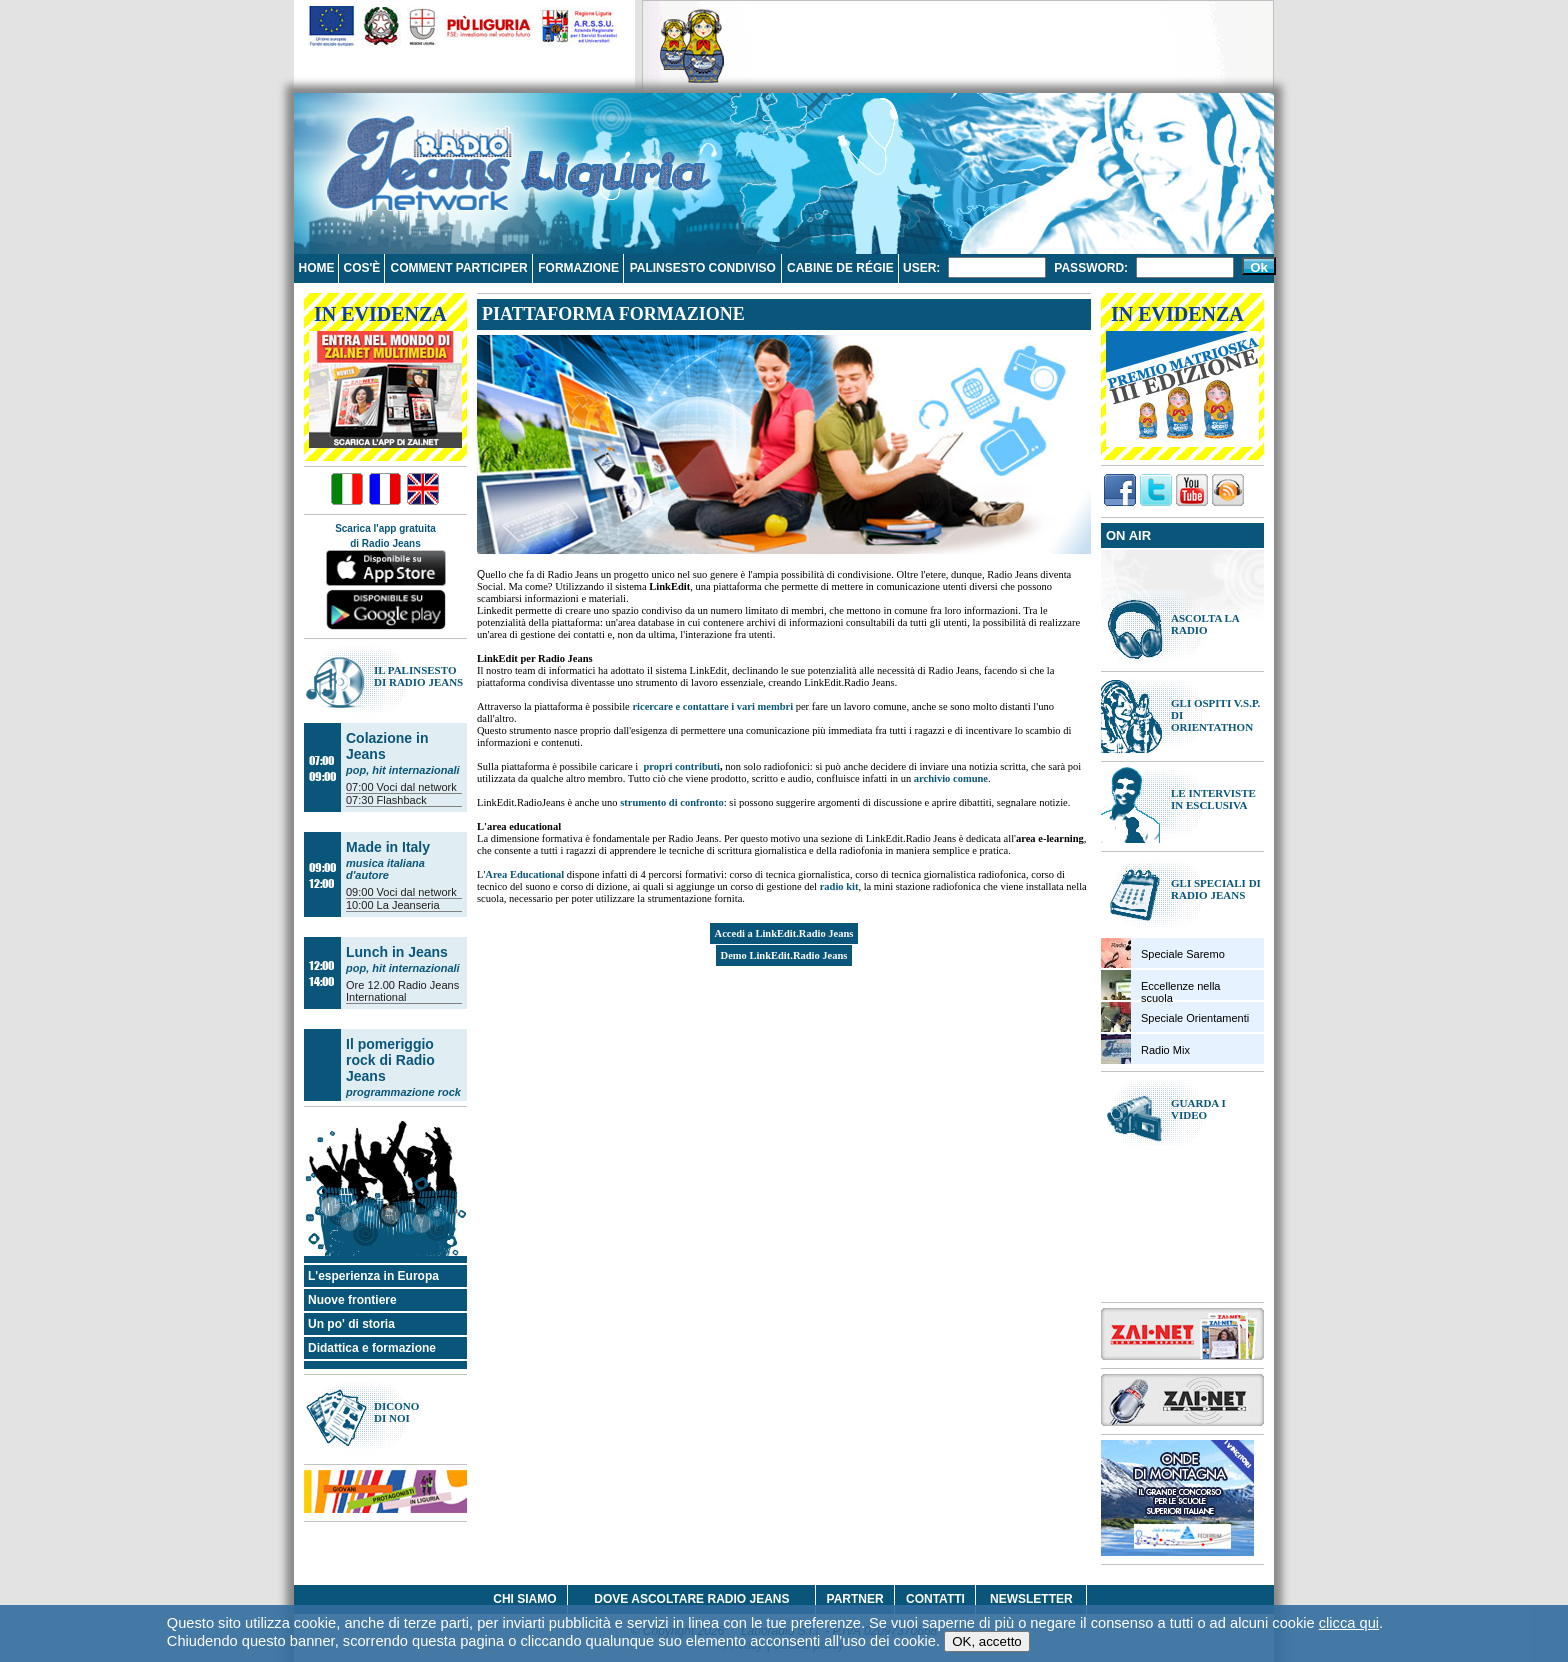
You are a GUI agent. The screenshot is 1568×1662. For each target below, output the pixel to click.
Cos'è (361, 268)
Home (316, 268)
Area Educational (524, 874)
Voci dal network (417, 787)
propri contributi (681, 766)
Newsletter (1031, 1599)
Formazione (578, 268)
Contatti (935, 1599)
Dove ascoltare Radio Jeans (691, 1599)
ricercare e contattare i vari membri (712, 706)
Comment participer (459, 268)
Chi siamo (524, 1599)
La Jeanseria (408, 905)
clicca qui (1349, 1623)
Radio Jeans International (402, 991)
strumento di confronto (672, 802)
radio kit (839, 886)
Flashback (402, 800)
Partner (855, 1599)
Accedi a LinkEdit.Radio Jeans (784, 933)
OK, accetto (987, 1641)
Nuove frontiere (352, 1300)
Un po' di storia (351, 1324)
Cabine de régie (840, 268)
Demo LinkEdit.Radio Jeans (784, 955)
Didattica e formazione (372, 1348)
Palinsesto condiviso (703, 268)
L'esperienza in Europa (373, 1276)
